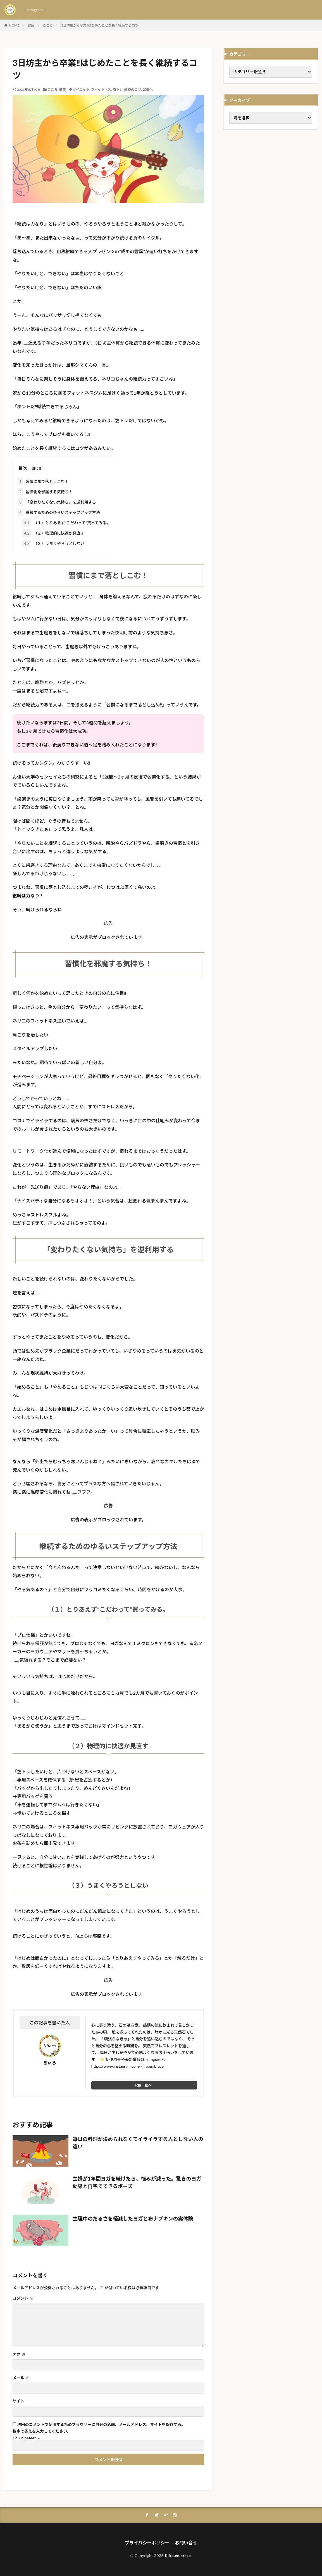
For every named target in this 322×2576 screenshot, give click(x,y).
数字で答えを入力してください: (40, 2431)
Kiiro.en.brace (178, 2555)
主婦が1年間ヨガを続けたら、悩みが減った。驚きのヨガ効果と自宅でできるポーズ (137, 2182)
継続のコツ (132, 89)
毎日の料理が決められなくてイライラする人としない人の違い (138, 2143)
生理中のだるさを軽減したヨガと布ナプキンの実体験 (133, 2219)
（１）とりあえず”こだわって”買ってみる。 (66, 522)
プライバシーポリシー (147, 2542)
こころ (48, 25)
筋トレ (118, 89)
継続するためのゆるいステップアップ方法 (59, 512)
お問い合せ (186, 2542)
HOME (14, 25)
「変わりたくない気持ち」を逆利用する (57, 502)
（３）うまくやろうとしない (53, 543)
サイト (18, 2401)
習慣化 (148, 89)
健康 (31, 25)
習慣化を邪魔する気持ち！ (45, 491)
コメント (23, 2298)
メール (21, 2378)
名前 (19, 2355)
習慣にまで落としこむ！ (43, 481)
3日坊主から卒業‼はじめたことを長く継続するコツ (100, 25)
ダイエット (81, 89)
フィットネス (101, 89)
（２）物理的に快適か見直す (53, 533)
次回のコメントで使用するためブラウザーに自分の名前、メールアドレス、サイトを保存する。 (101, 2424)
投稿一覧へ (142, 2085)
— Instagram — (34, 9)
